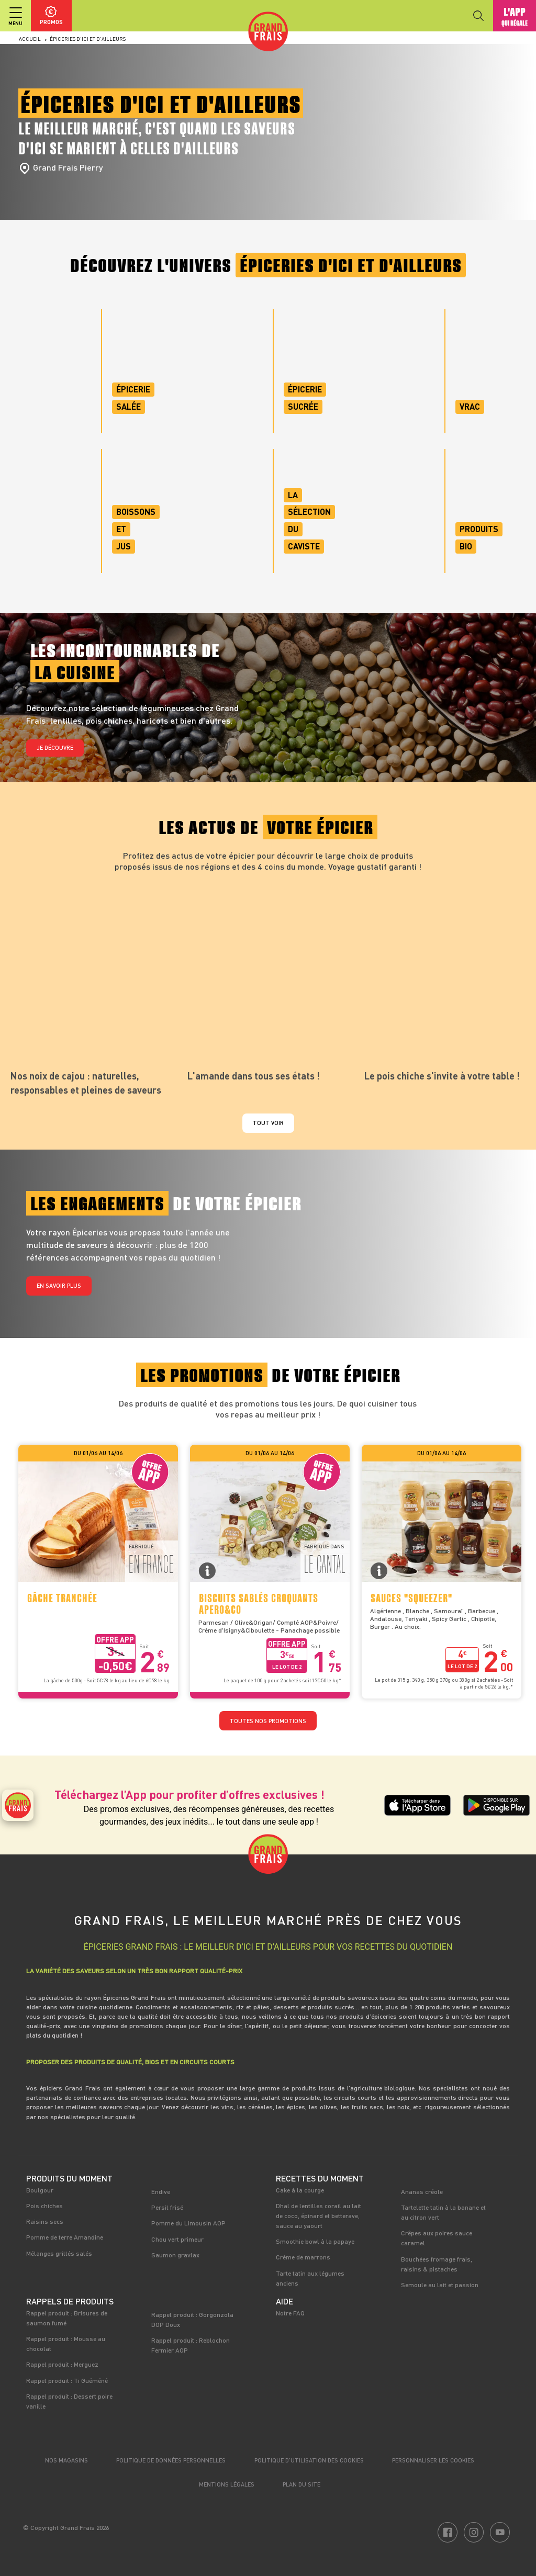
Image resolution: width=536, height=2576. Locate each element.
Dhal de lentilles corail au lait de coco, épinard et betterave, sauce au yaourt (318, 2215)
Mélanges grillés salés (59, 2253)
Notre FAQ (290, 2313)
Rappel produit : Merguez (62, 2364)
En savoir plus (59, 1285)
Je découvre (55, 747)
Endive (160, 2191)
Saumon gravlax (175, 2255)
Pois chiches (44, 2205)
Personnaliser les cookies (433, 2460)
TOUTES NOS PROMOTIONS (268, 1721)
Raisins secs (44, 2221)
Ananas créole (422, 2191)
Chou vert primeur (177, 2239)
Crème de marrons (303, 2257)
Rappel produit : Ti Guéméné (67, 2380)
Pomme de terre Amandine (64, 2237)
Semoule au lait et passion (439, 2284)
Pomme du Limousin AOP (188, 2223)
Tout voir (268, 1123)
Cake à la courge (300, 2190)
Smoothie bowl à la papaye (315, 2241)
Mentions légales (226, 2484)
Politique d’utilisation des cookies (309, 2460)
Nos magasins (66, 2460)
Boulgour (39, 2190)
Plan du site (301, 2484)
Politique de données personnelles (171, 2460)
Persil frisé (167, 2207)
